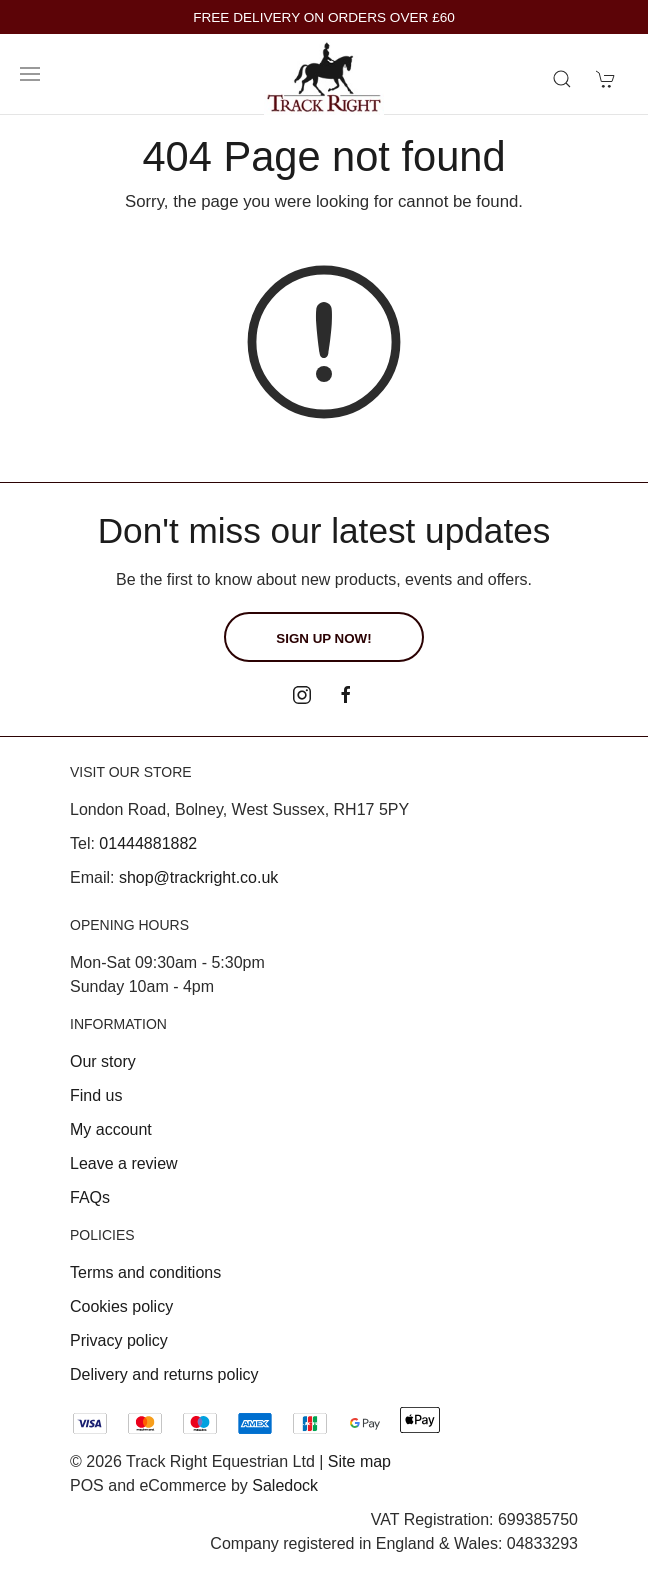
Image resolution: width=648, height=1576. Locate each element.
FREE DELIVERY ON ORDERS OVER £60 (324, 17)
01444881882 (148, 843)
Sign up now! (323, 638)
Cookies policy (121, 1306)
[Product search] (562, 79)
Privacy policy (119, 1340)
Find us (96, 1095)
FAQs (90, 1197)
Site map (359, 1461)
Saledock (285, 1485)
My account (111, 1129)
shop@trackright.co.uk (198, 877)
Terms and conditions (145, 1272)
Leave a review (124, 1163)
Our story (103, 1061)
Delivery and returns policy (164, 1374)
